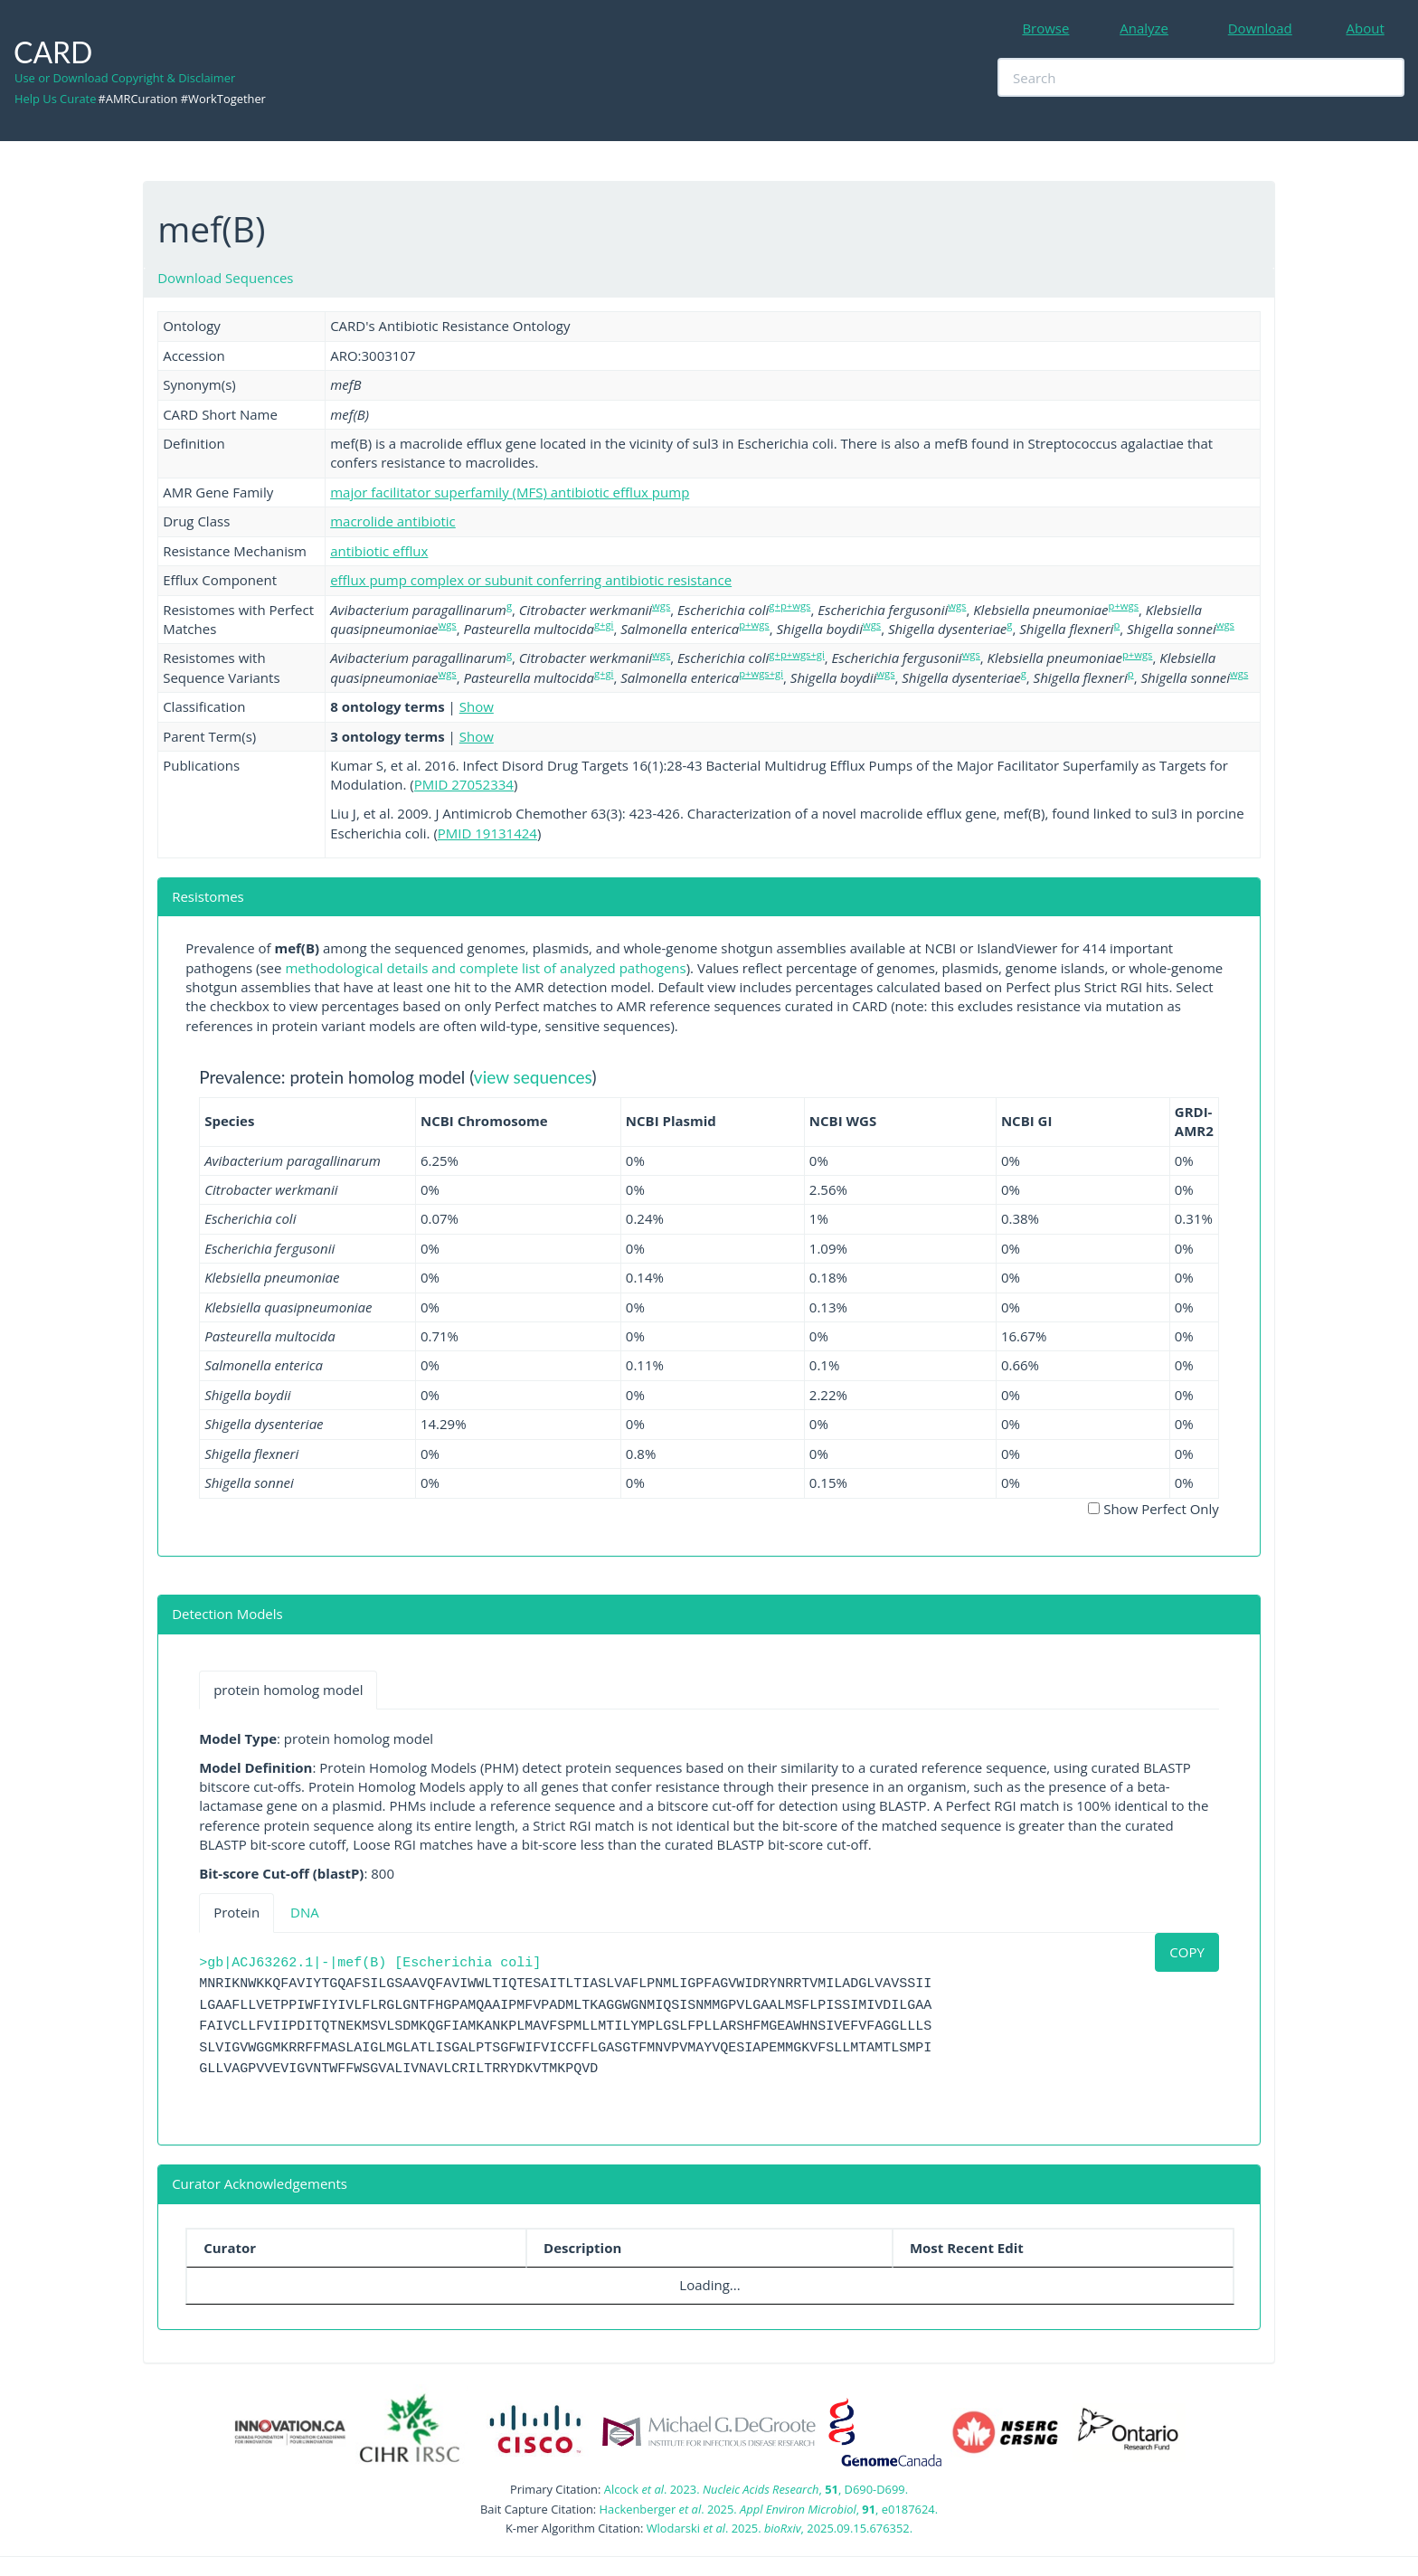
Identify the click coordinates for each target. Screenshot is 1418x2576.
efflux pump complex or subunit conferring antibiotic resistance (531, 580)
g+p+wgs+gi (796, 654)
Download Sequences (225, 278)
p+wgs (1124, 605)
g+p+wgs (789, 605)
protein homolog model (288, 1690)
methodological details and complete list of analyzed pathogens (485, 968)
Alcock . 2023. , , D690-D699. (756, 2489)
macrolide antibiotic (393, 521)
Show (476, 706)
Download (1260, 28)
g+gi (604, 624)
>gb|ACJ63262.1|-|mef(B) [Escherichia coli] (370, 1963)
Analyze (1144, 28)
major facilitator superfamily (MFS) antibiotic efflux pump (509, 492)
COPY (1187, 1952)
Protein (236, 1912)
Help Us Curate (55, 98)
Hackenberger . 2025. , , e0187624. (769, 2509)
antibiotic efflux (379, 551)
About (1366, 28)
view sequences (533, 1076)
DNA (304, 1912)
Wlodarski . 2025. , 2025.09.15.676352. (779, 2528)
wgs (661, 605)
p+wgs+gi (761, 673)
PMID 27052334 (464, 784)
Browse (1045, 28)
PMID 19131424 (487, 833)
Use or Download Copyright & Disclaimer (124, 78)
